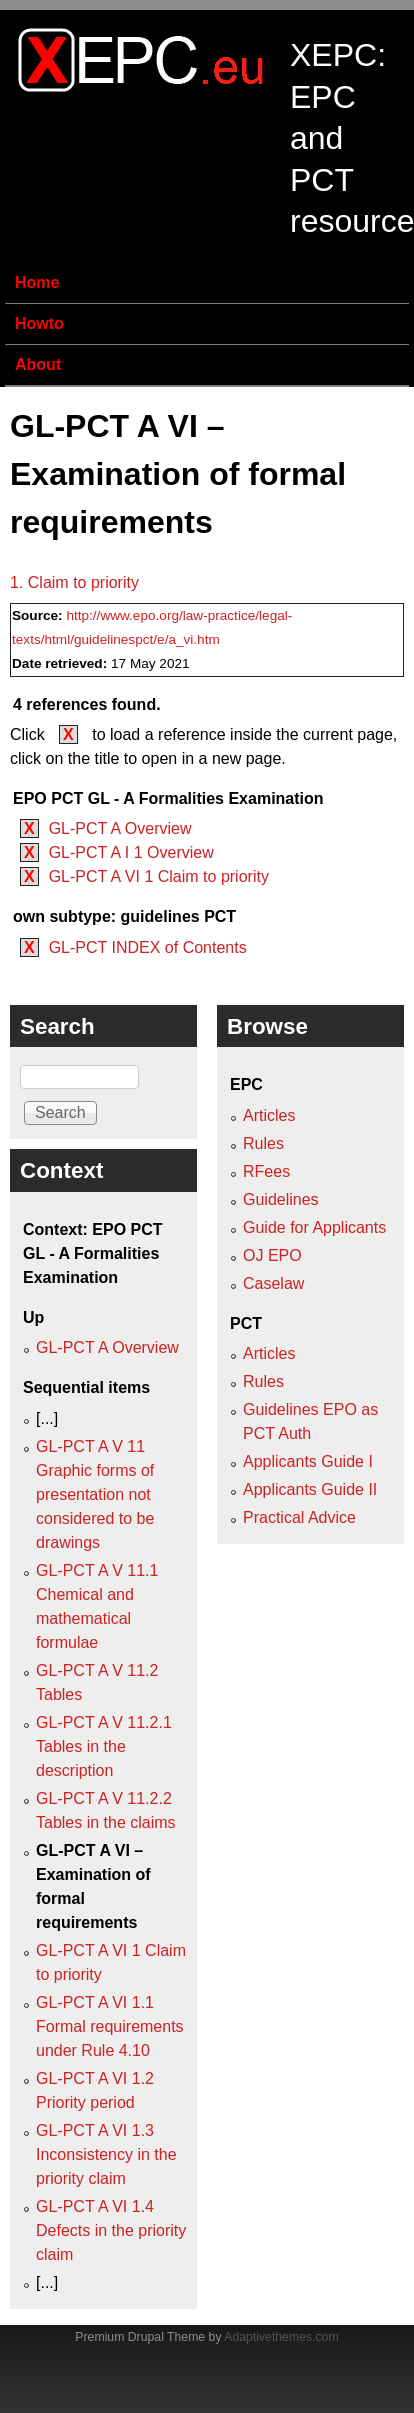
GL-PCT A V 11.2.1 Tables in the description (104, 1746)
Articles (269, 1115)
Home (37, 282)
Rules (263, 1143)
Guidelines (281, 1199)
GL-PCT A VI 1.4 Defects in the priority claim (111, 2230)
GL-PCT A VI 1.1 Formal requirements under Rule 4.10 (110, 2026)
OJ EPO (272, 1255)
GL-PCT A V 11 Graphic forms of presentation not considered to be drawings (95, 1494)
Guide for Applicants (314, 1227)
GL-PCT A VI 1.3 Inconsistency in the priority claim (106, 2154)
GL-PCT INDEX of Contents (148, 947)
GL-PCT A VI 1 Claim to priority (159, 876)
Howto (39, 323)
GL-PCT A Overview (120, 828)
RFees (266, 1171)
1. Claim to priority (74, 582)
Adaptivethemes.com (281, 2337)
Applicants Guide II (310, 1489)
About (38, 364)
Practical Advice (299, 1517)
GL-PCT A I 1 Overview (131, 852)
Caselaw (273, 1283)
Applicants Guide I (308, 1461)
